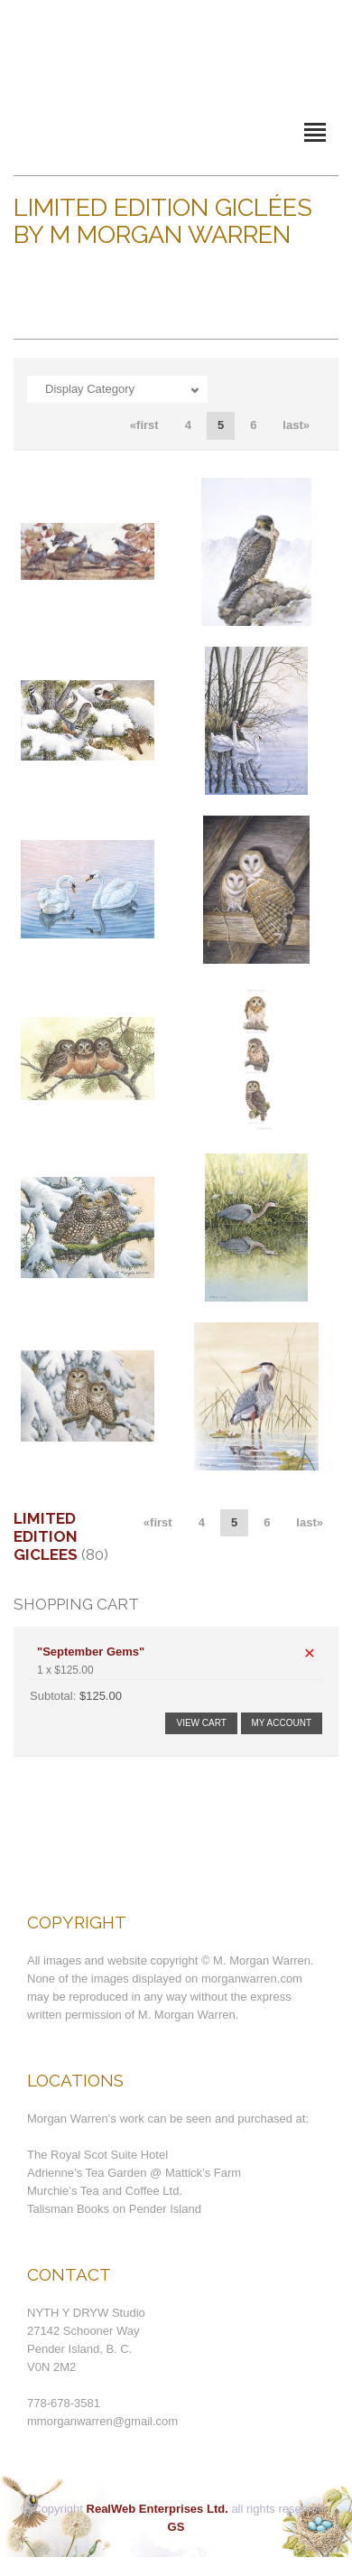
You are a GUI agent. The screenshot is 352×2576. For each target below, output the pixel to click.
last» (296, 425)
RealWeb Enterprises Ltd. (157, 2508)
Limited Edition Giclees (46, 1536)
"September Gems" (90, 1651)
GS (176, 2527)
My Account (282, 1723)
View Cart (201, 1723)
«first (144, 425)
